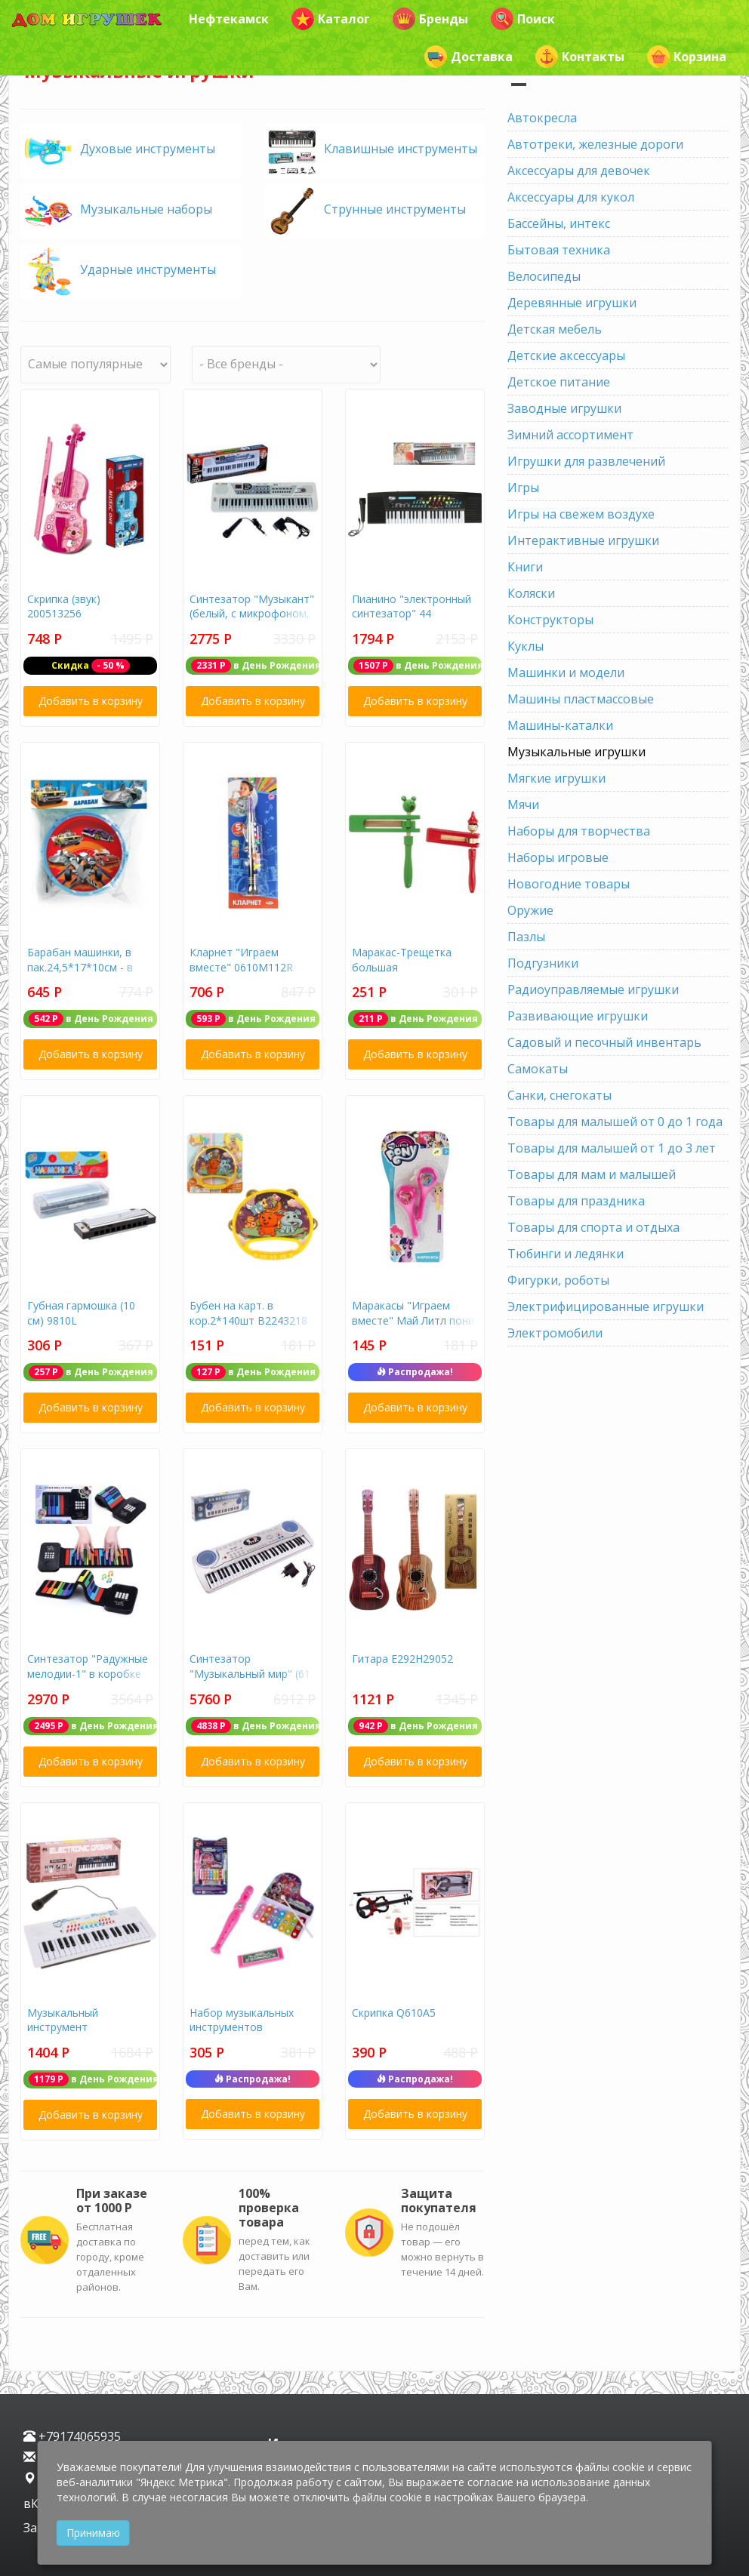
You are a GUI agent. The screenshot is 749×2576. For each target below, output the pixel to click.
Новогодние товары (568, 884)
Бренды (430, 19)
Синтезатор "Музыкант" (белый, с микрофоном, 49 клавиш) (252, 614)
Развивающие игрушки (577, 1016)
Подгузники (542, 963)
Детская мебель (554, 329)
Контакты (579, 56)
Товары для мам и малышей (591, 1174)
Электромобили (555, 1333)
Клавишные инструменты (400, 148)
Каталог (330, 19)
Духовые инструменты (147, 148)
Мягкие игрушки (556, 778)
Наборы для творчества (578, 831)
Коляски (531, 593)
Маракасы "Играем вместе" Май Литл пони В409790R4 (413, 1320)
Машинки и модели (565, 672)
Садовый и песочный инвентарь (604, 1042)
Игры (523, 487)
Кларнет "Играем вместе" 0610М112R (241, 959)
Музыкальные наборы (146, 209)
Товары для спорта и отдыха (593, 1227)
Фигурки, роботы (558, 1280)
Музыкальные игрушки (576, 751)
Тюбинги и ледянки (565, 1253)
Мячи (523, 804)
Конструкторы (550, 619)
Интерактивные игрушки (583, 540)
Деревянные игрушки (571, 302)
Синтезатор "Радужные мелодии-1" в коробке (87, 1666)
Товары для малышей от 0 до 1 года (615, 1121)
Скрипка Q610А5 (394, 2012)
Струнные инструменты (395, 209)
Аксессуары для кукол (570, 197)
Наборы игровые (558, 857)
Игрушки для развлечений (586, 461)
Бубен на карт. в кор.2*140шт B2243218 (248, 1313)
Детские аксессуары (566, 355)
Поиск (523, 19)
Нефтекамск (229, 19)
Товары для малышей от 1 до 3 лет (611, 1148)
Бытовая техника (558, 250)
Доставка (468, 56)
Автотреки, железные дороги (595, 144)
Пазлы (526, 936)
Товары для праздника (576, 1201)
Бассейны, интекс (558, 223)
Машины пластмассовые (580, 699)
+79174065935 (72, 2436)
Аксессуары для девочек (578, 170)
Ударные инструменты (148, 269)
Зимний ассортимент (570, 434)
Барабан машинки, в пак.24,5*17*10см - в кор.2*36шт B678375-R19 (82, 974)
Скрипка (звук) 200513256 (63, 606)
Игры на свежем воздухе (581, 514)
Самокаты (537, 1068)
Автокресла (542, 117)
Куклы (525, 646)
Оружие (530, 910)
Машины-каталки (560, 725)
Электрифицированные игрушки (605, 1306)
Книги (525, 567)
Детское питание (558, 382)
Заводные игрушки (564, 408)
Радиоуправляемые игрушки (593, 989)
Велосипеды (544, 276)
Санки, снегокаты (559, 1095)
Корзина (686, 56)
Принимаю (93, 2532)
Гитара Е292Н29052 (402, 1658)
